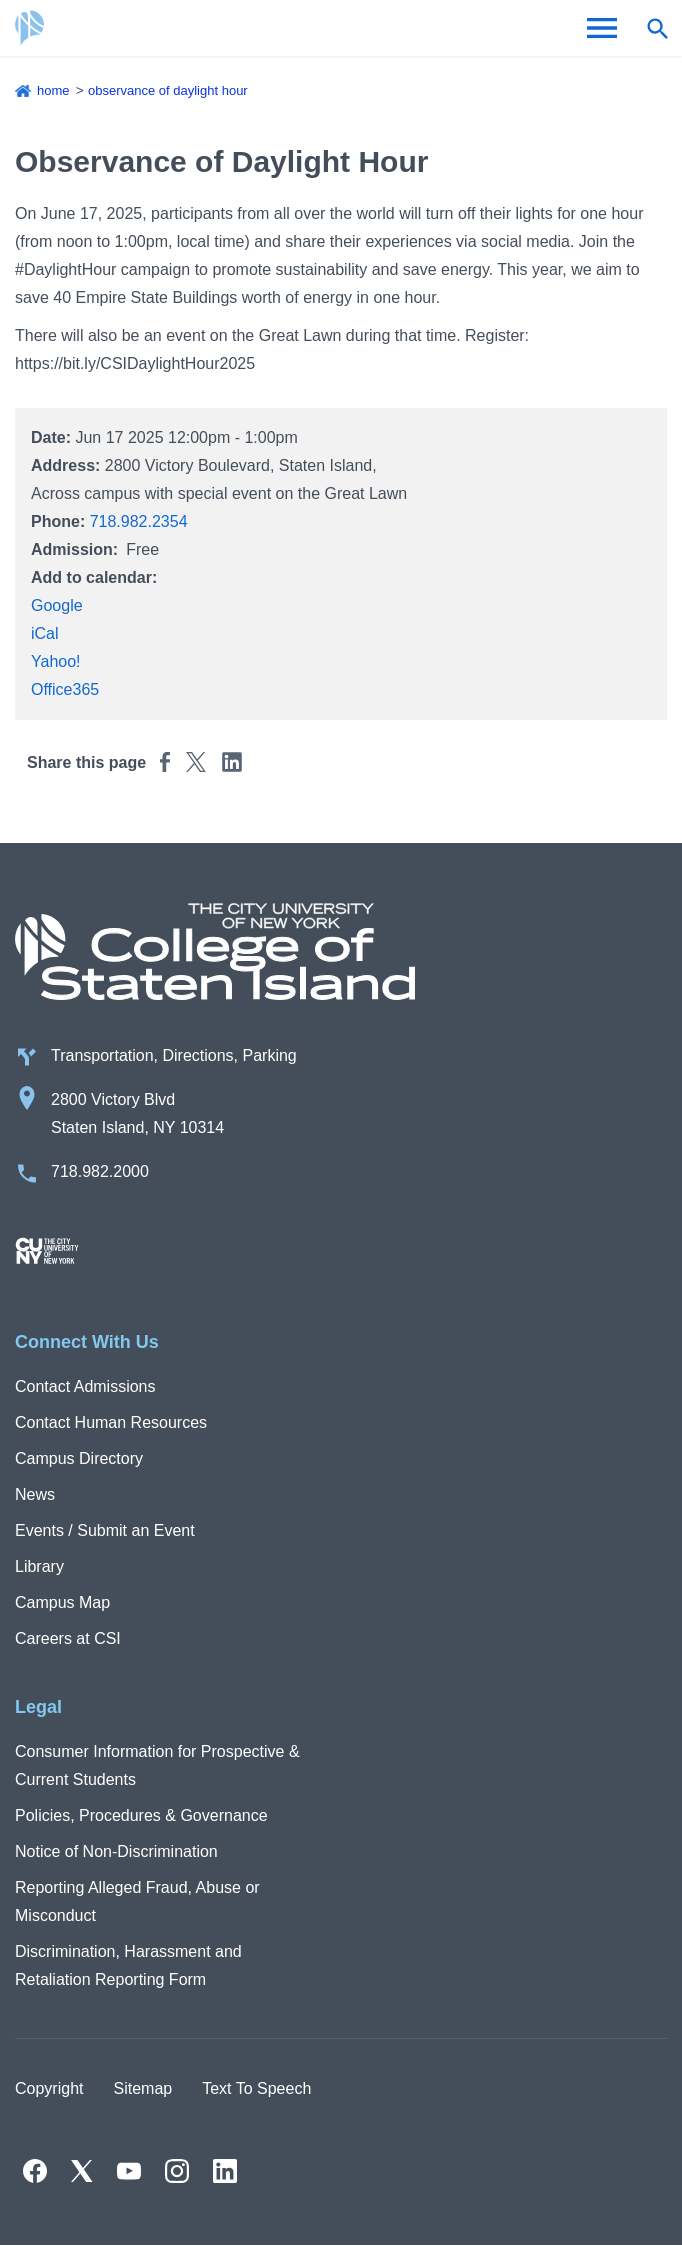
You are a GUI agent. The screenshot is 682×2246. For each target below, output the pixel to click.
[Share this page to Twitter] (196, 761)
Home (53, 90)
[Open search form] (657, 28)
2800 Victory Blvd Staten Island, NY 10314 (137, 1113)
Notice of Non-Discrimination (116, 1851)
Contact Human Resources (111, 1422)
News (35, 1494)
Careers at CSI (68, 1638)
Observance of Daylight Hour (168, 90)
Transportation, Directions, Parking (174, 1055)
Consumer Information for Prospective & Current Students (157, 1765)
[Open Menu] (602, 28)
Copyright (49, 2088)
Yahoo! (56, 661)
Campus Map (62, 1602)
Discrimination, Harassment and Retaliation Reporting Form (128, 1965)
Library (39, 1566)
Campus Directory (79, 1458)
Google (57, 605)
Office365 (65, 689)
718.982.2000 (100, 1171)
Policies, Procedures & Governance (141, 1815)
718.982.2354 (139, 521)
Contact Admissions (85, 1386)
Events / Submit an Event (105, 1530)
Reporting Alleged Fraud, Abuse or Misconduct (137, 1901)
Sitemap (142, 2088)
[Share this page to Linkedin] (232, 761)
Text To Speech (256, 2088)
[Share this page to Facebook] (165, 761)
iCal (45, 633)
